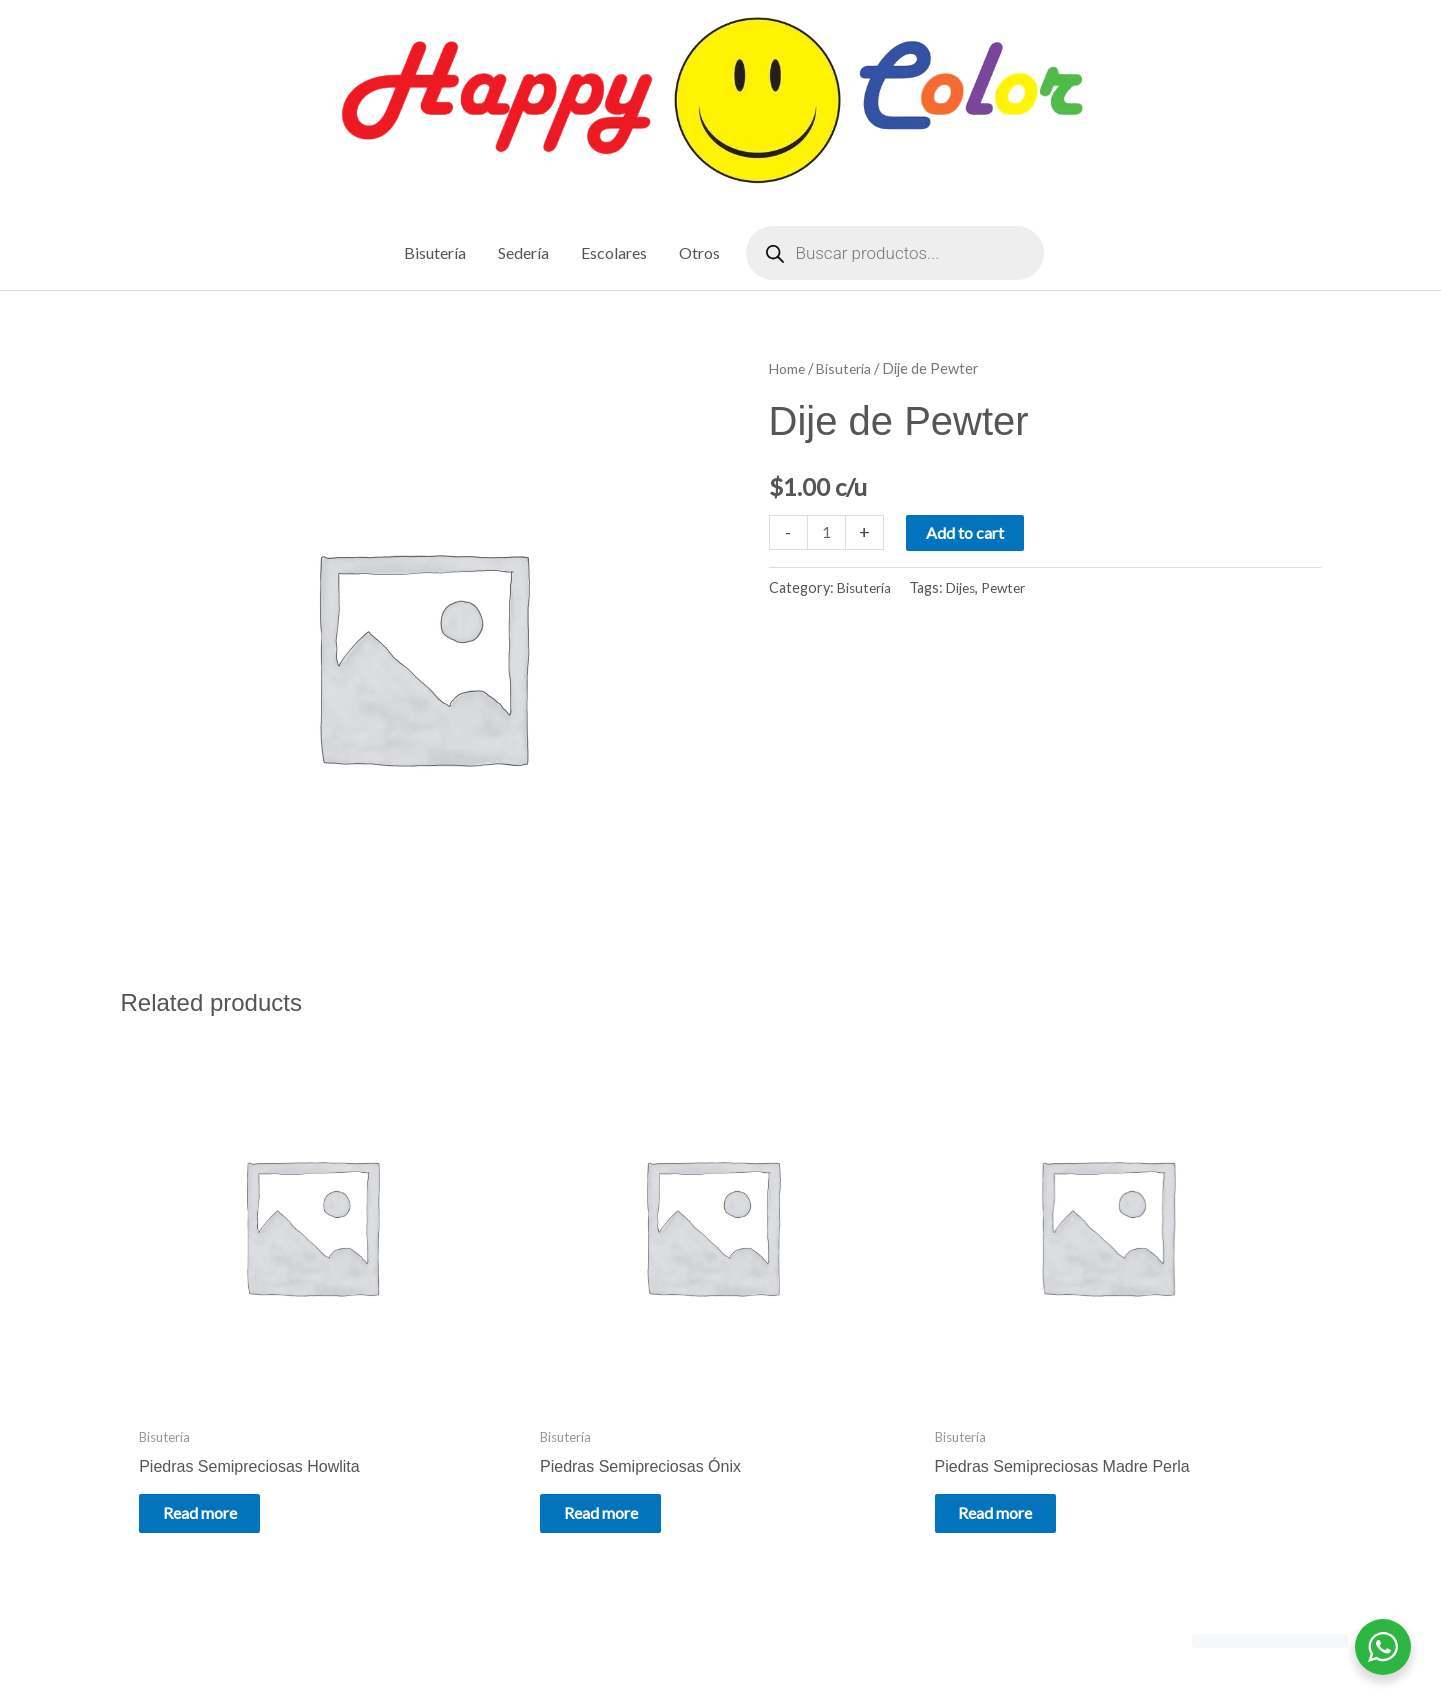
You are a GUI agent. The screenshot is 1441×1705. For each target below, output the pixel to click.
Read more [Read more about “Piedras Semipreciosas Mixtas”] (1132, 1421)
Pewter (1011, 589)
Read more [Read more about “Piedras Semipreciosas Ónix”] (522, 1421)
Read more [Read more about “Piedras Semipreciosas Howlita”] (217, 1421)
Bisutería (848, 370)
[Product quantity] (828, 533)
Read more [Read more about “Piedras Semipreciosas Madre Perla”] (827, 1436)
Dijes (965, 589)
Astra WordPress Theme (907, 1646)
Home (788, 370)
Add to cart (968, 533)
